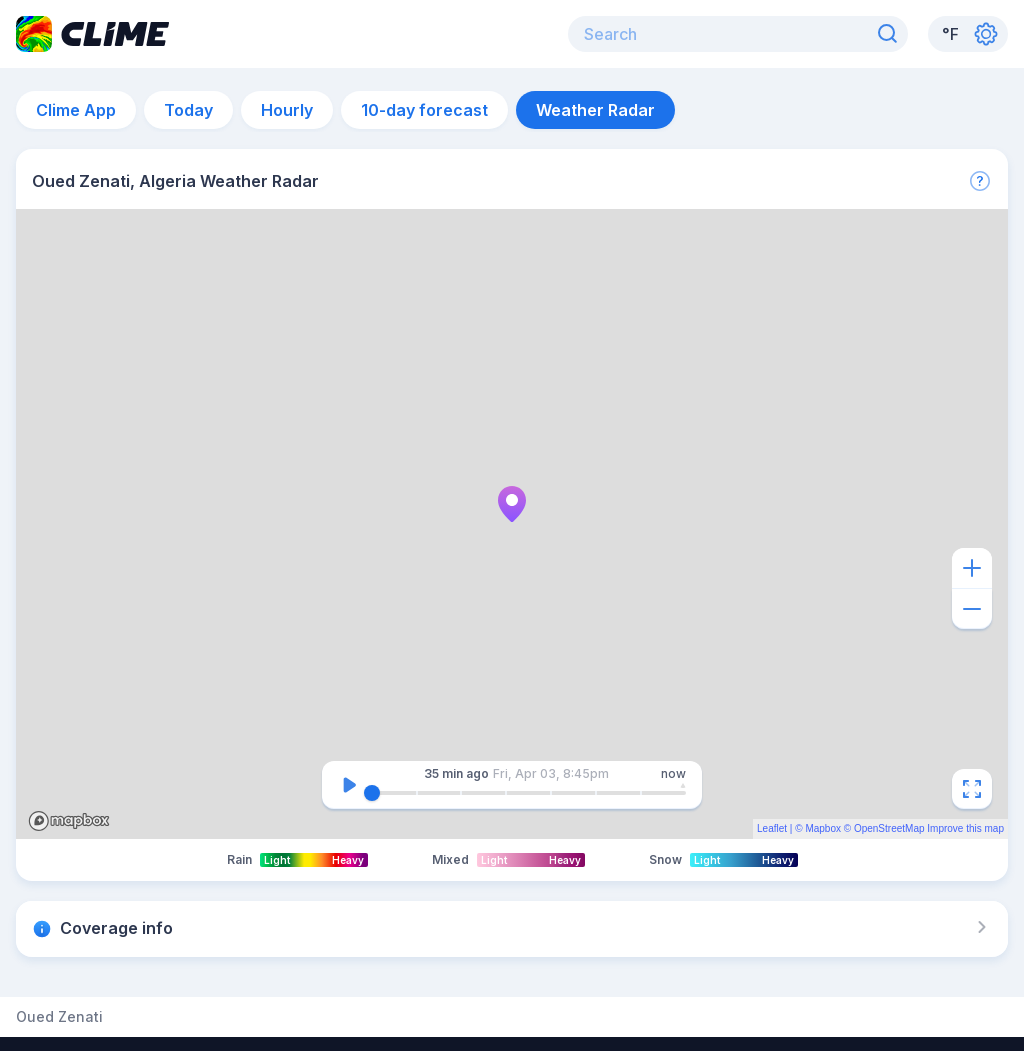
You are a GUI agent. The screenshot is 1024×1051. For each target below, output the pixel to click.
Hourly (287, 110)
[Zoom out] (972, 609)
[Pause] (349, 785)
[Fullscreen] (972, 789)
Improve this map (965, 828)
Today (188, 110)
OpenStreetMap (889, 828)
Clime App (76, 110)
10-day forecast (424, 110)
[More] (980, 181)
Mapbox (823, 828)
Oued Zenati (59, 1017)
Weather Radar (595, 110)
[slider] (372, 793)
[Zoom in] (972, 568)
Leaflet (772, 828)
